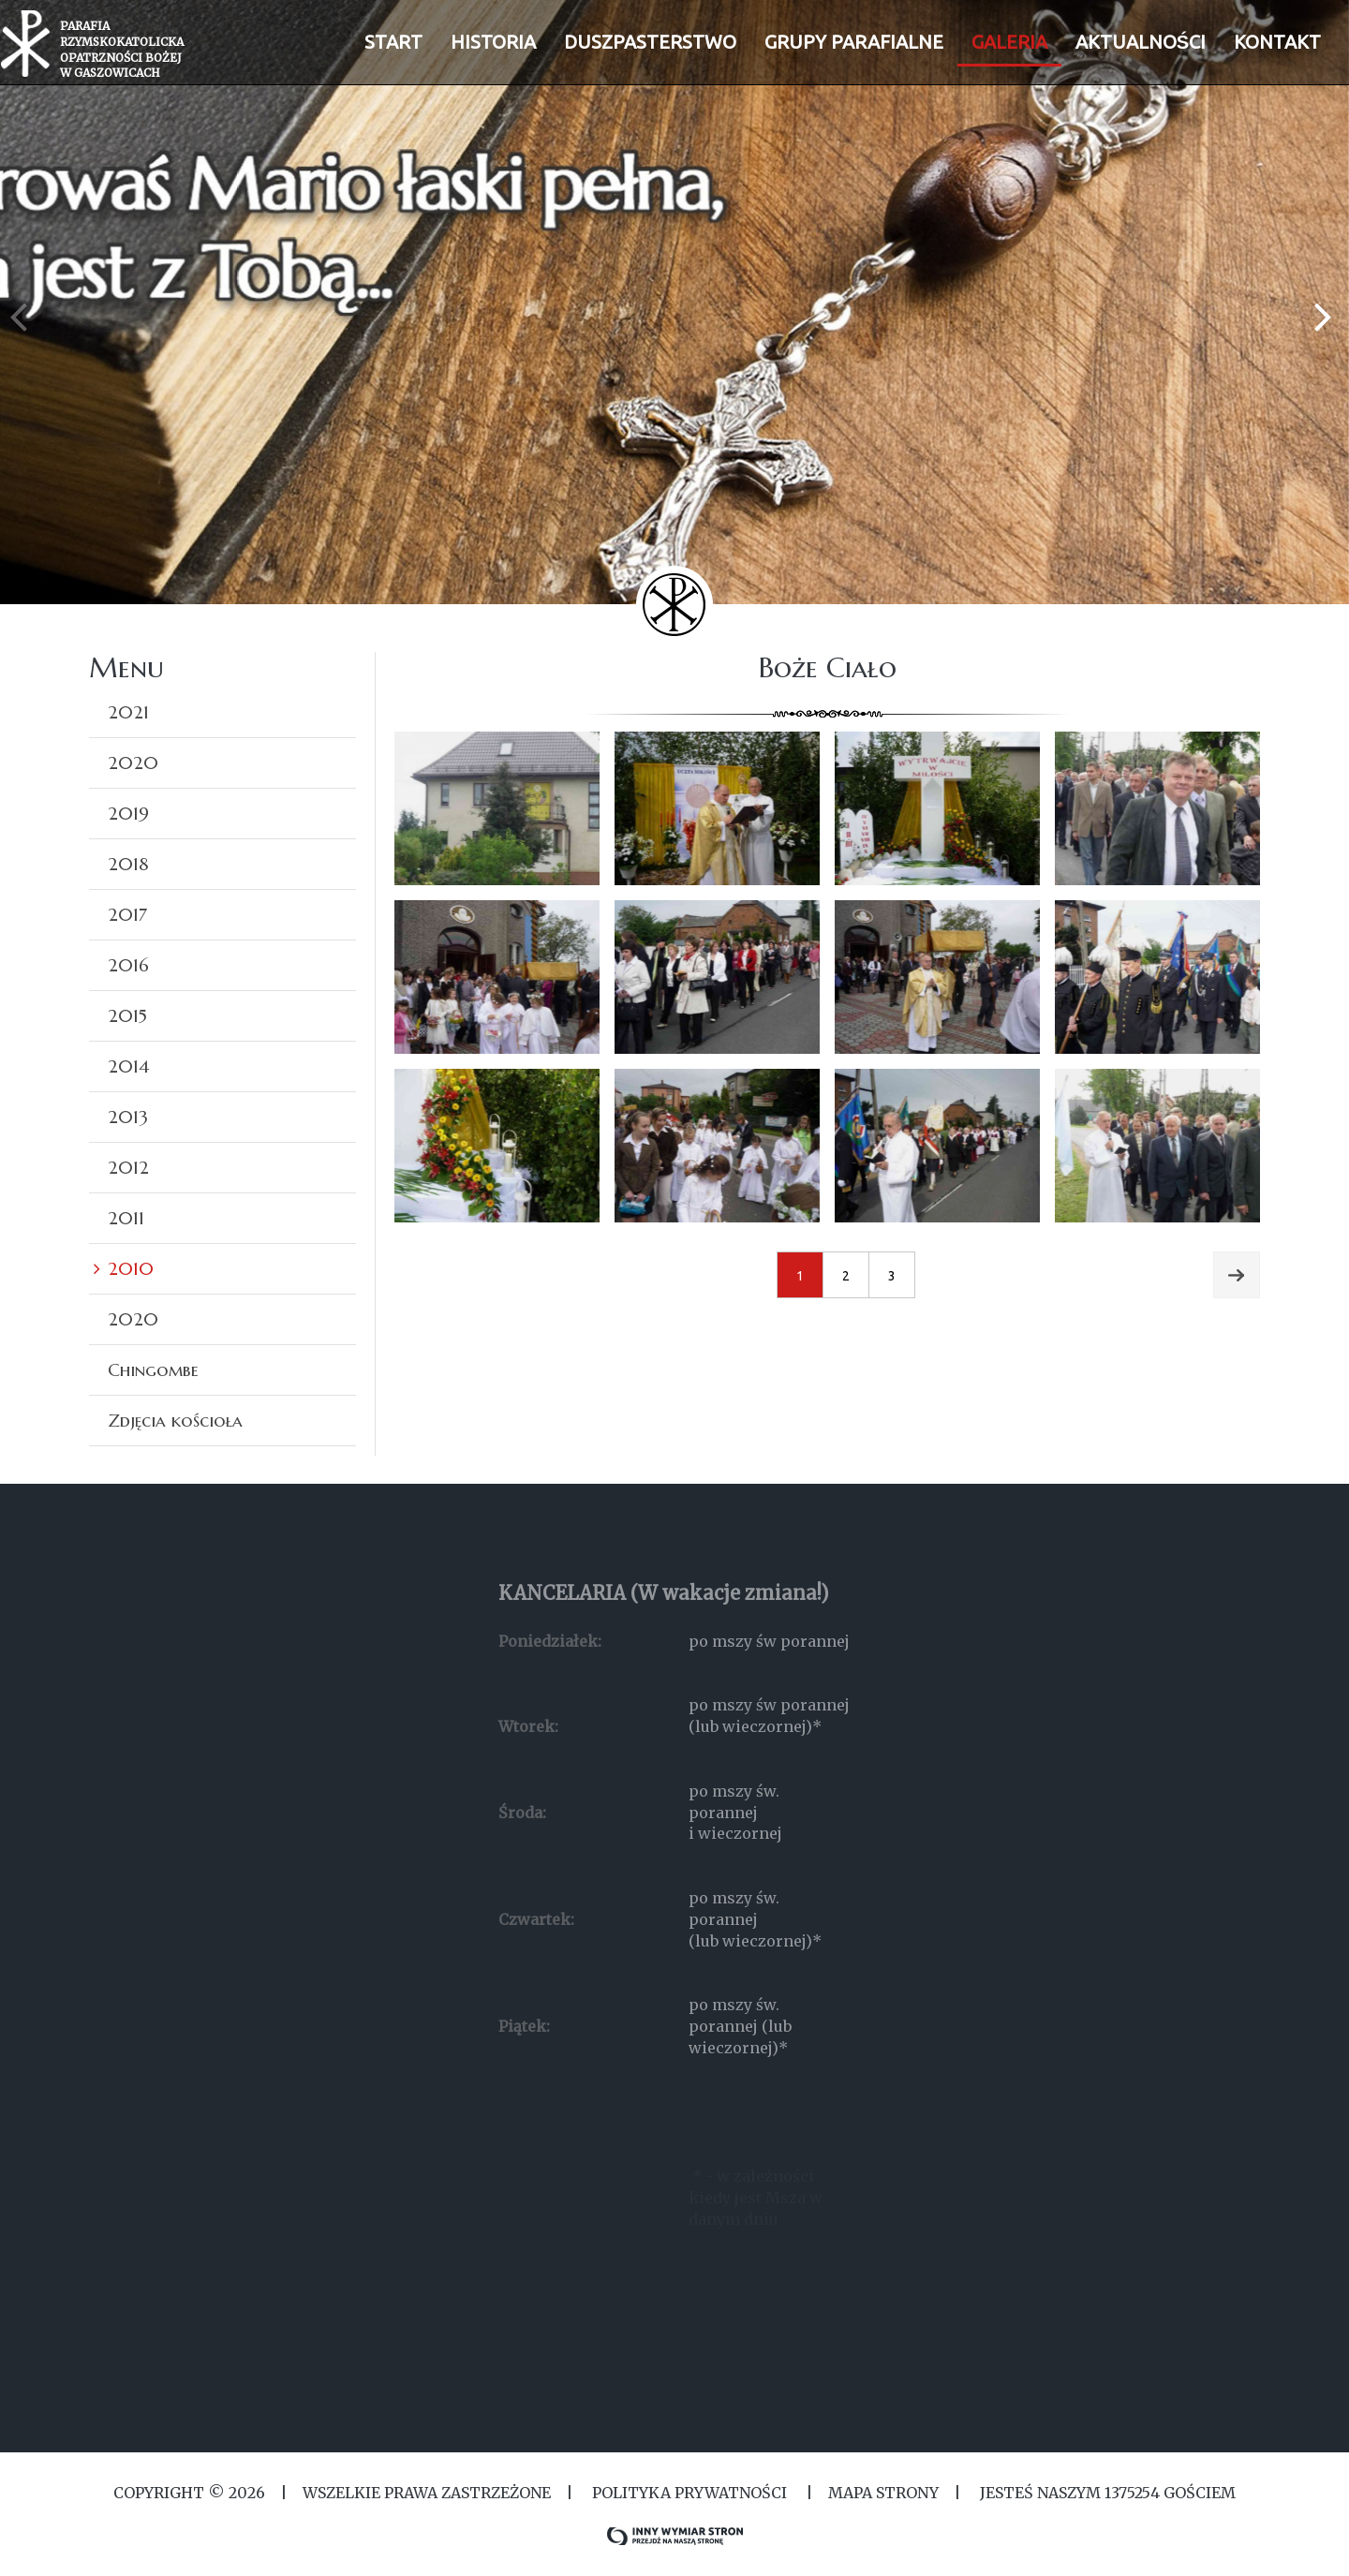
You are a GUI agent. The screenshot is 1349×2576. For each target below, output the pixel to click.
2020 (133, 762)
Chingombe (153, 1369)
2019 (128, 813)
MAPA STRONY (883, 2492)
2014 (128, 1066)
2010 (131, 1268)
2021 (128, 712)
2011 (126, 1218)
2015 (127, 1015)
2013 (128, 1116)
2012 (128, 1167)
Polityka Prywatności (689, 2492)
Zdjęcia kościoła (175, 1420)
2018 (128, 863)
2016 (128, 965)
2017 (127, 914)
